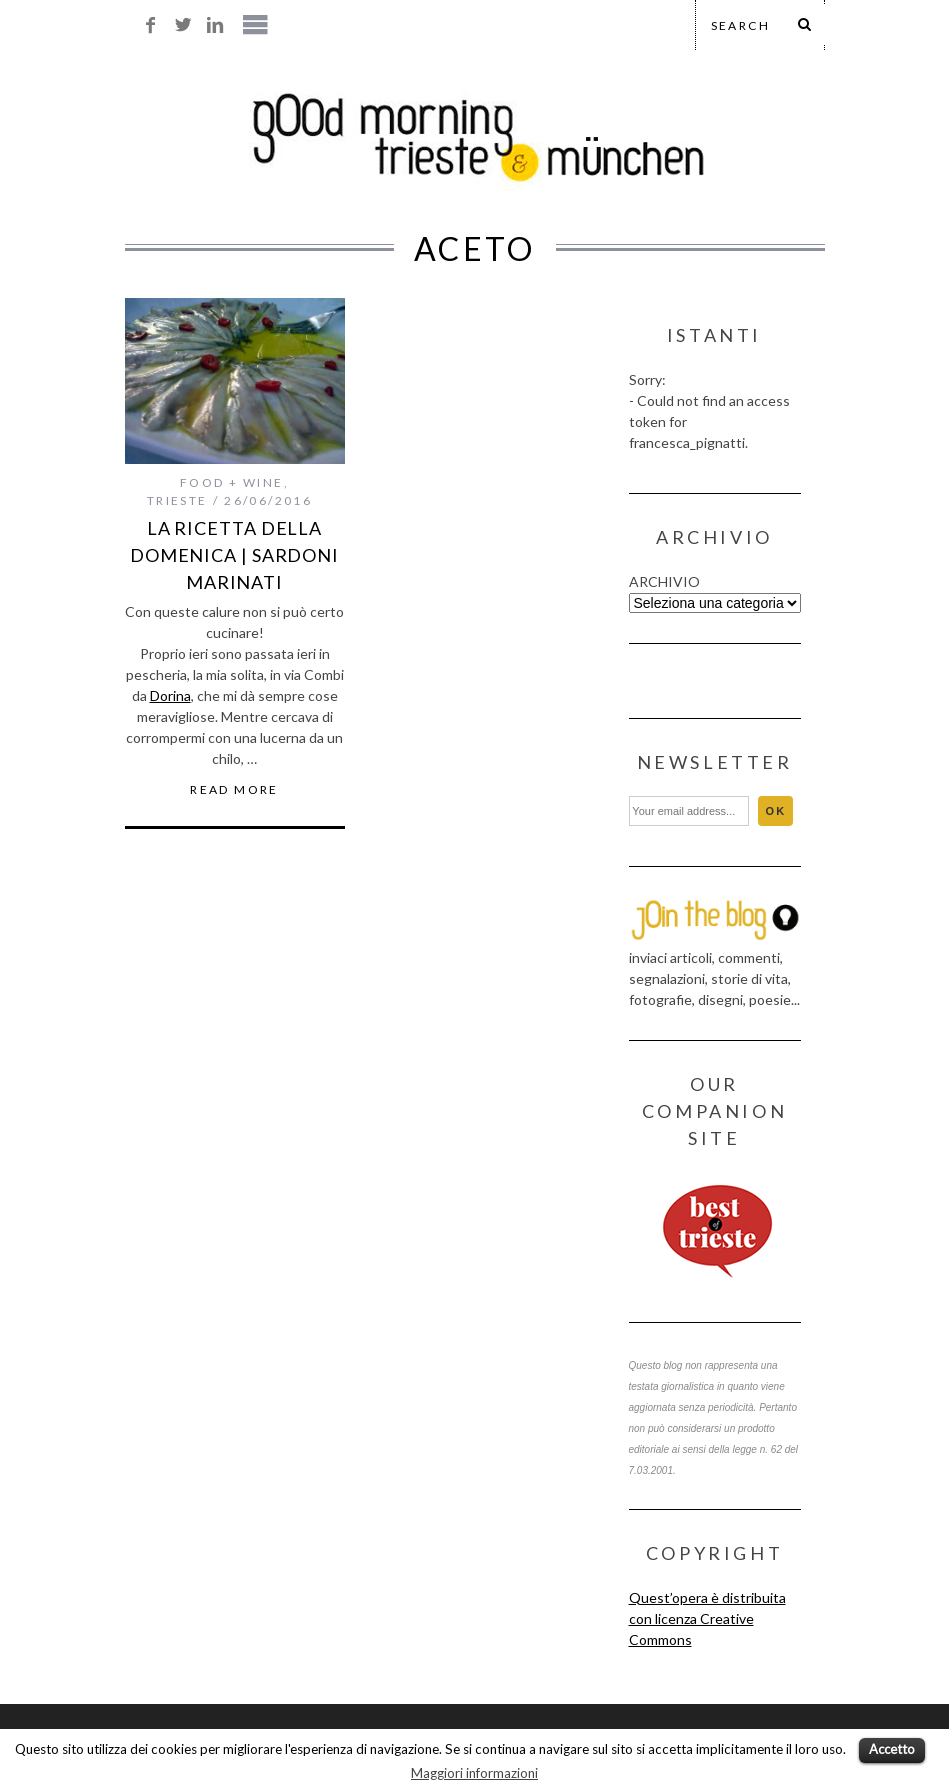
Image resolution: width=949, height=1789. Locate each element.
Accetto (892, 1749)
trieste (177, 500)
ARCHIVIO (664, 581)
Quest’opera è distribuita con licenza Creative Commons (707, 1618)
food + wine (231, 482)
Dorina (170, 695)
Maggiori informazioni (474, 1773)
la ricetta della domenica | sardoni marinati (234, 555)
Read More (234, 790)
